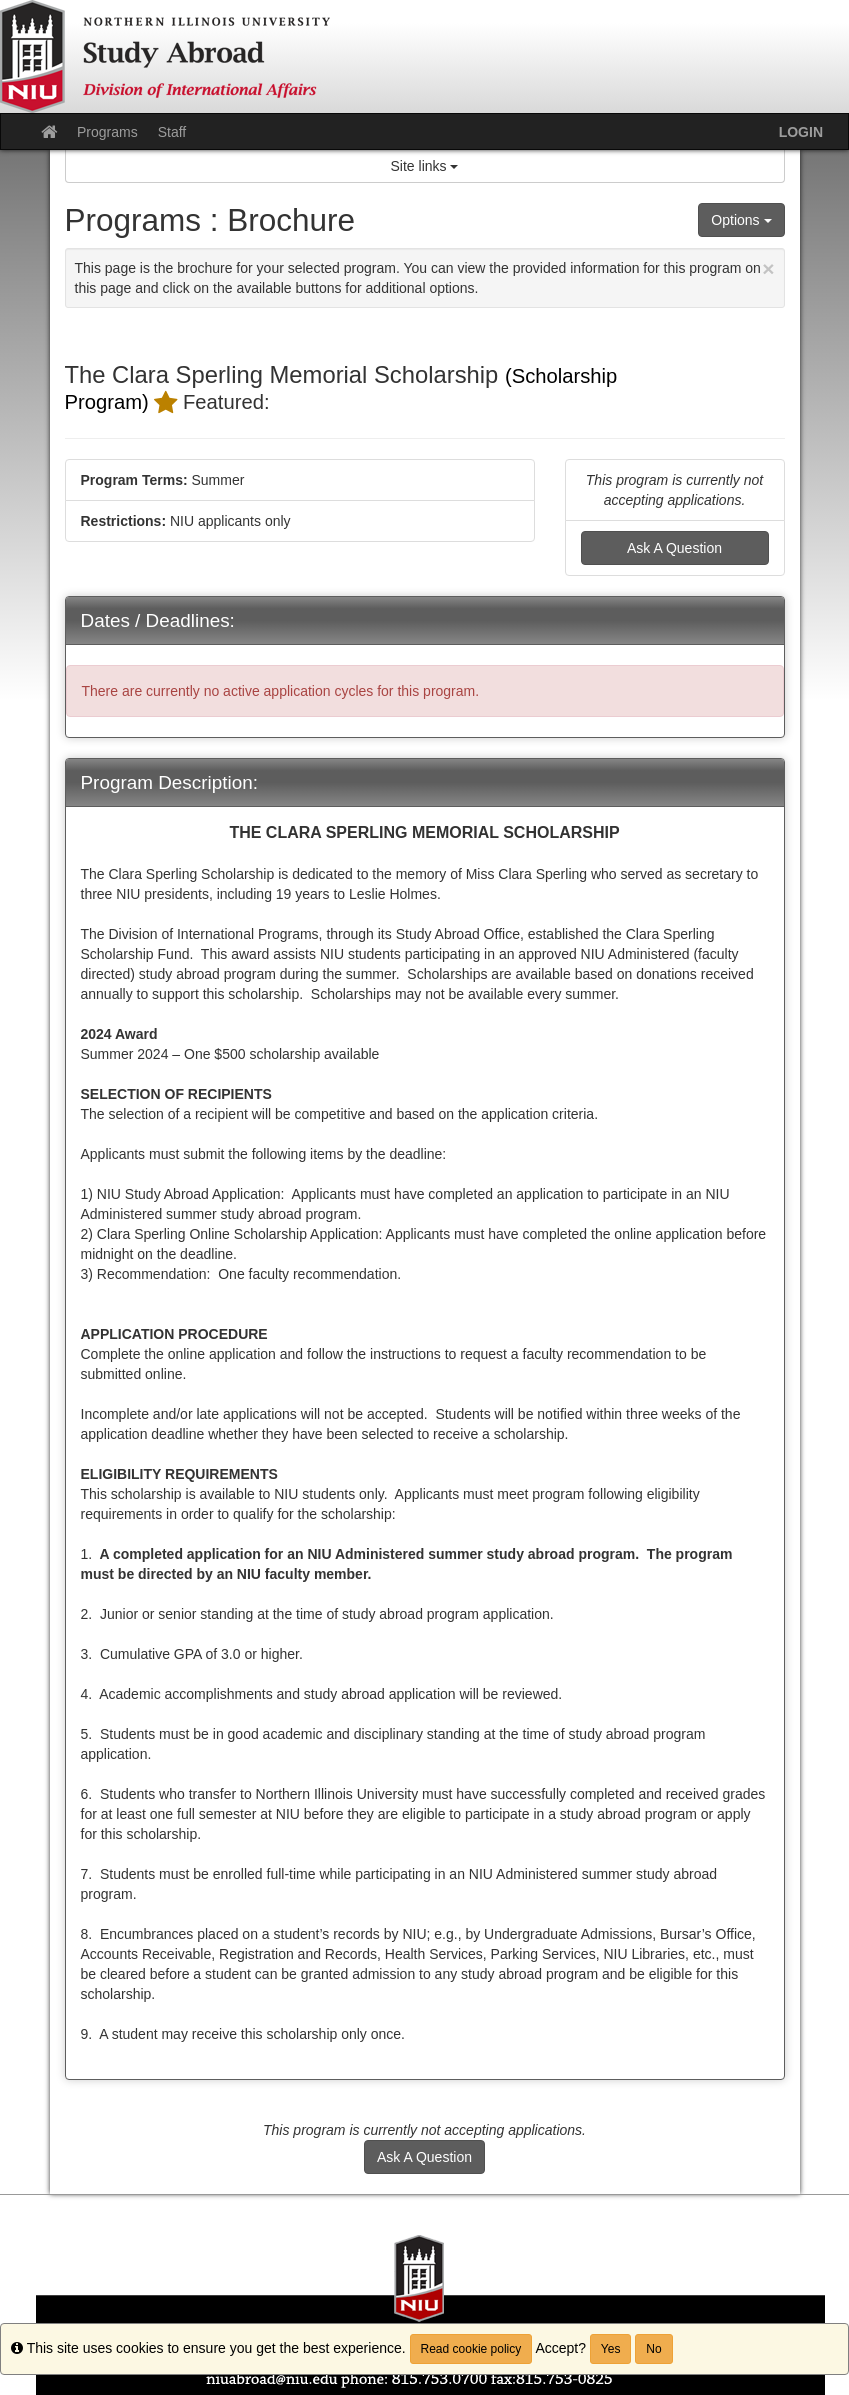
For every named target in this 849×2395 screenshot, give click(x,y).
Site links (425, 166)
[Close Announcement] (768, 268)
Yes (611, 2349)
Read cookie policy (471, 2349)
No (653, 2349)
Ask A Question (674, 548)
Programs (107, 132)
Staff (172, 132)
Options (741, 220)
